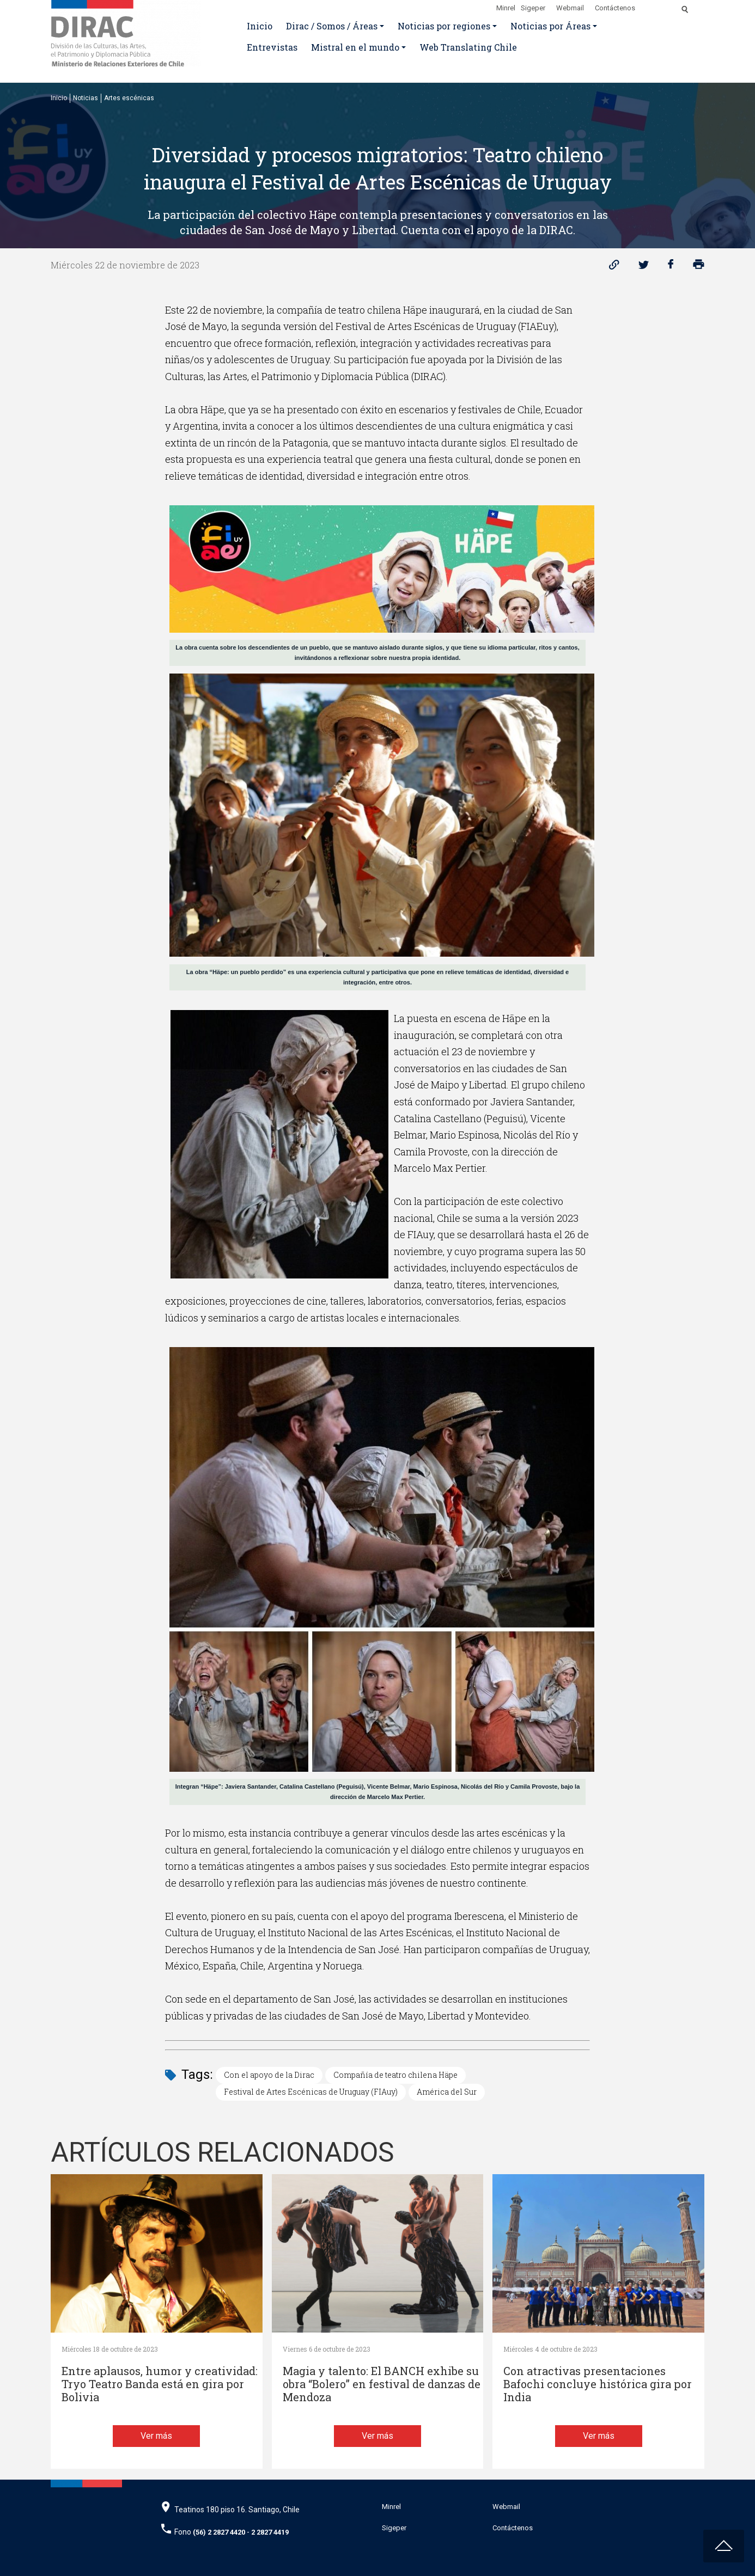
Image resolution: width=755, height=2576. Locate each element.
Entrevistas (272, 47)
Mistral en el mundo (355, 47)
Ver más (156, 2436)
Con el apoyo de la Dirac (269, 2075)
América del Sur (447, 2092)
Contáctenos (615, 8)
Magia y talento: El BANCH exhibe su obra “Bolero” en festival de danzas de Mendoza (381, 2384)
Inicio (259, 26)
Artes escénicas (129, 98)
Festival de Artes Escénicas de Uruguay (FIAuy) (311, 2092)
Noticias (85, 98)
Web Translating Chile (468, 47)
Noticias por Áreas (550, 26)
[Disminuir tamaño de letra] (662, 6)
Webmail (570, 8)
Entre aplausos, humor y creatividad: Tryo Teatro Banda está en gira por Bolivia (160, 2384)
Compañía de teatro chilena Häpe (395, 2075)
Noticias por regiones (444, 26)
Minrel (505, 8)
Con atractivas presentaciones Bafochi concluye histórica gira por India (597, 2384)
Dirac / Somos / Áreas (332, 26)
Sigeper (533, 8)
